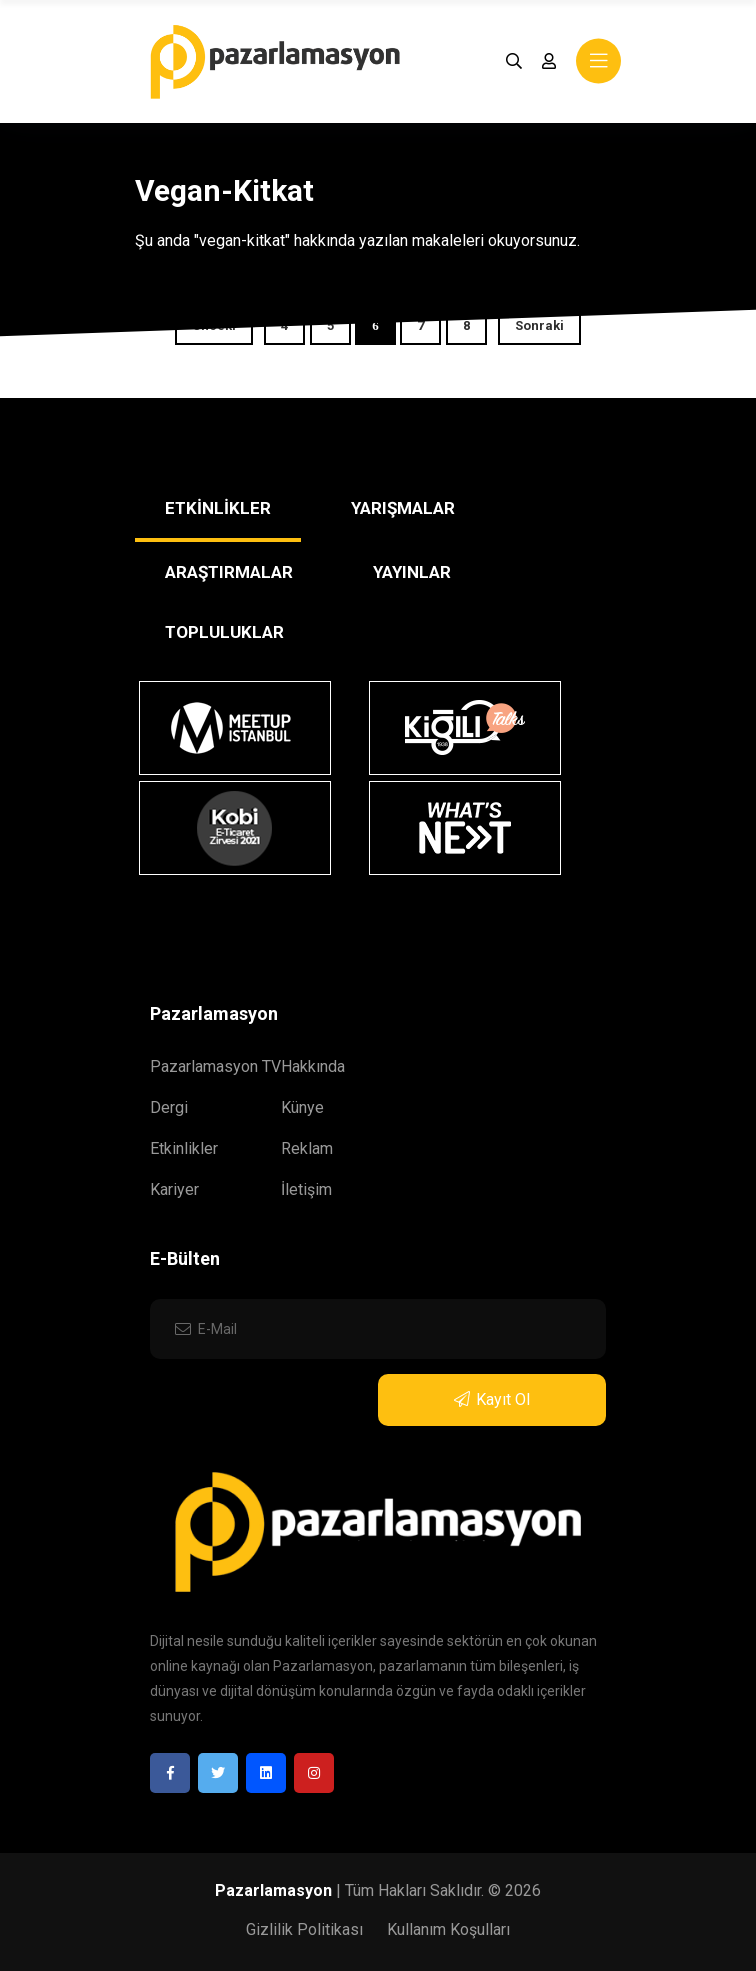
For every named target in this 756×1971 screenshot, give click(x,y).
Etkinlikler (184, 1148)
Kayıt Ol (492, 1399)
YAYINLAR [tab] (412, 572)
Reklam (307, 1148)
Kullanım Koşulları (448, 1929)
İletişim (306, 1189)
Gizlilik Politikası (304, 1929)
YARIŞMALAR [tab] (403, 508)
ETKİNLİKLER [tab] (218, 508)
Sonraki (539, 325)
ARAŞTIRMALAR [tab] (229, 572)
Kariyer (174, 1189)
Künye (302, 1107)
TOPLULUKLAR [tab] (224, 632)
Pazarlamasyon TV (215, 1066)
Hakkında (313, 1066)
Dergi (169, 1107)
